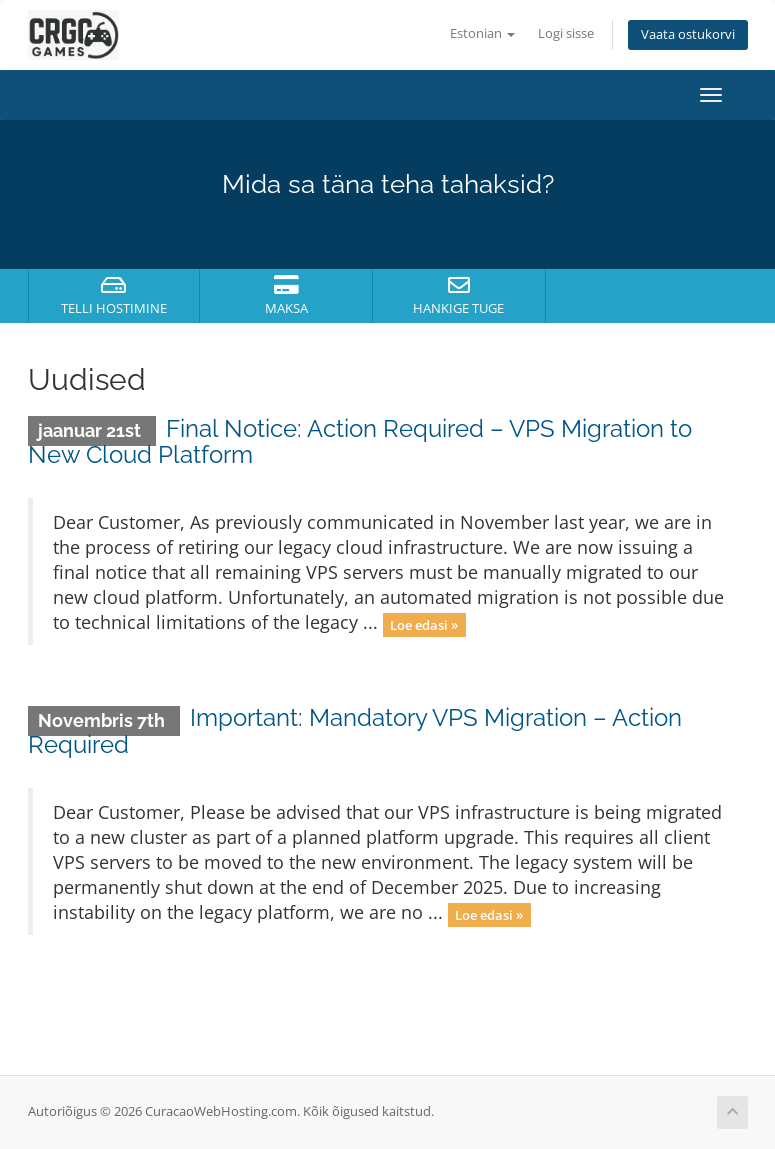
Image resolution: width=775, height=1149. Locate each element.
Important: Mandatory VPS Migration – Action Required (355, 730)
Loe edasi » (424, 624)
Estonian (482, 33)
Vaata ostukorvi (688, 34)
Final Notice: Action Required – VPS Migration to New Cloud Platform (360, 441)
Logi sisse (566, 33)
